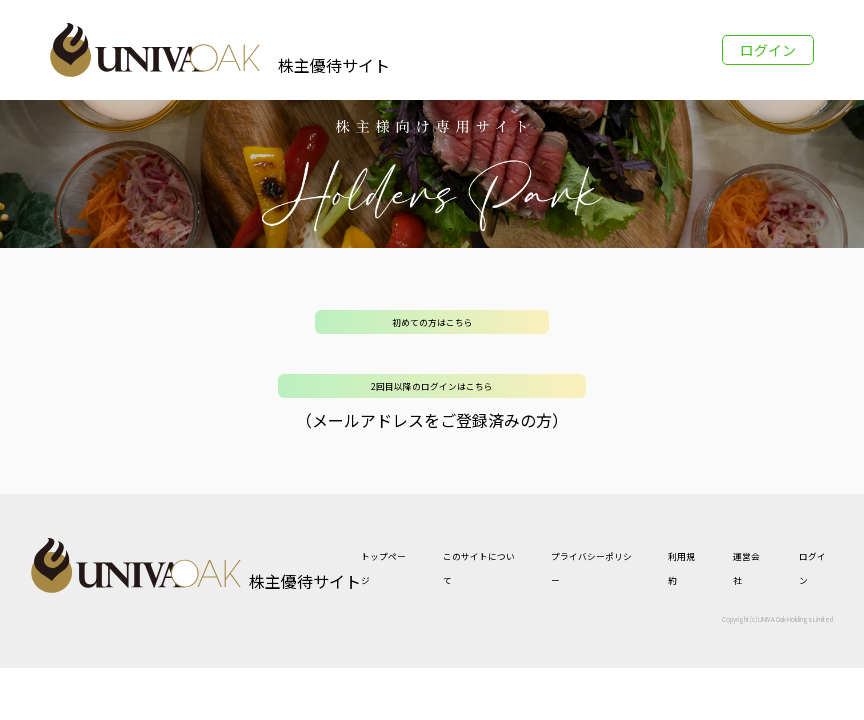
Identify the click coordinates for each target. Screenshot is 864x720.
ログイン (768, 50)
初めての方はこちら (432, 322)
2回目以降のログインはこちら (432, 386)
